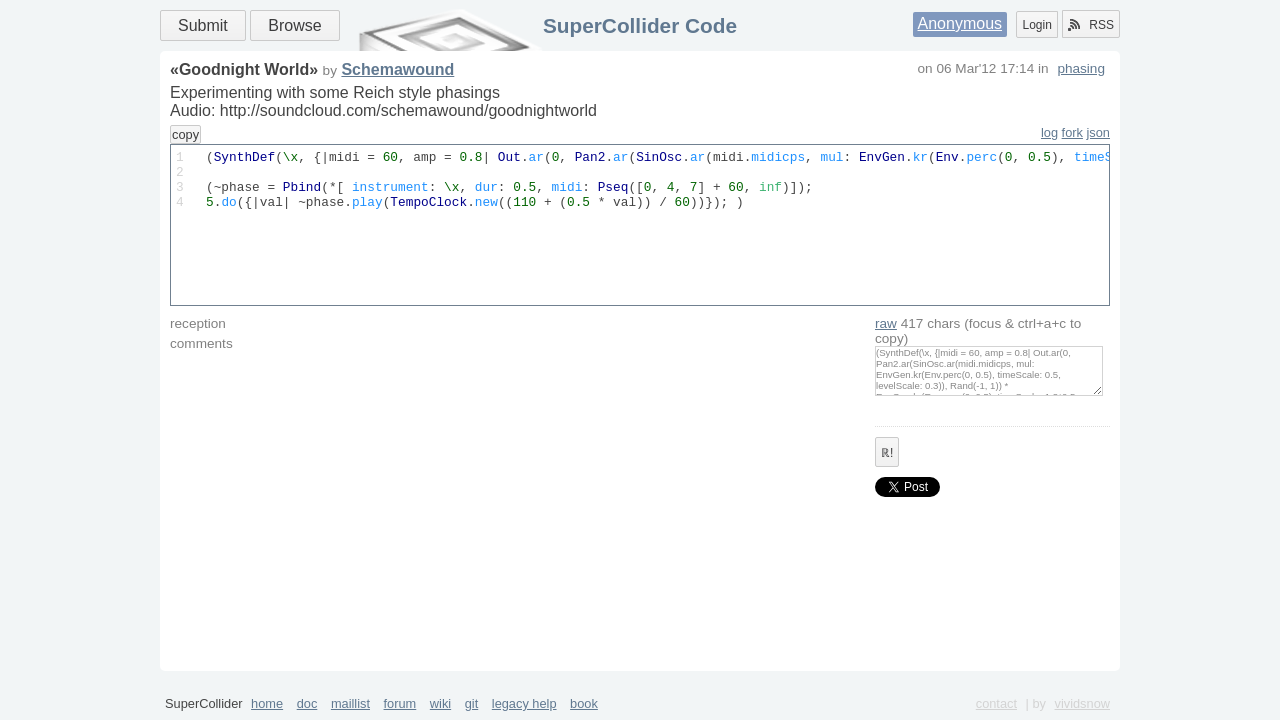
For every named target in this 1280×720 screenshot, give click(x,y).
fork (1072, 132)
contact (996, 703)
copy (185, 134)
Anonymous (960, 23)
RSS (1091, 25)
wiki (440, 703)
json (1098, 132)
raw (886, 323)
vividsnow (1082, 703)
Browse (294, 25)
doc (307, 703)
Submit (203, 25)
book (584, 703)
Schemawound (397, 69)
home (267, 703)
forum (400, 703)
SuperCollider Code (640, 25)
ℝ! (887, 453)
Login (1036, 25)
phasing (1081, 68)
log (1049, 132)
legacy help (524, 703)
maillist (350, 703)
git (472, 703)
